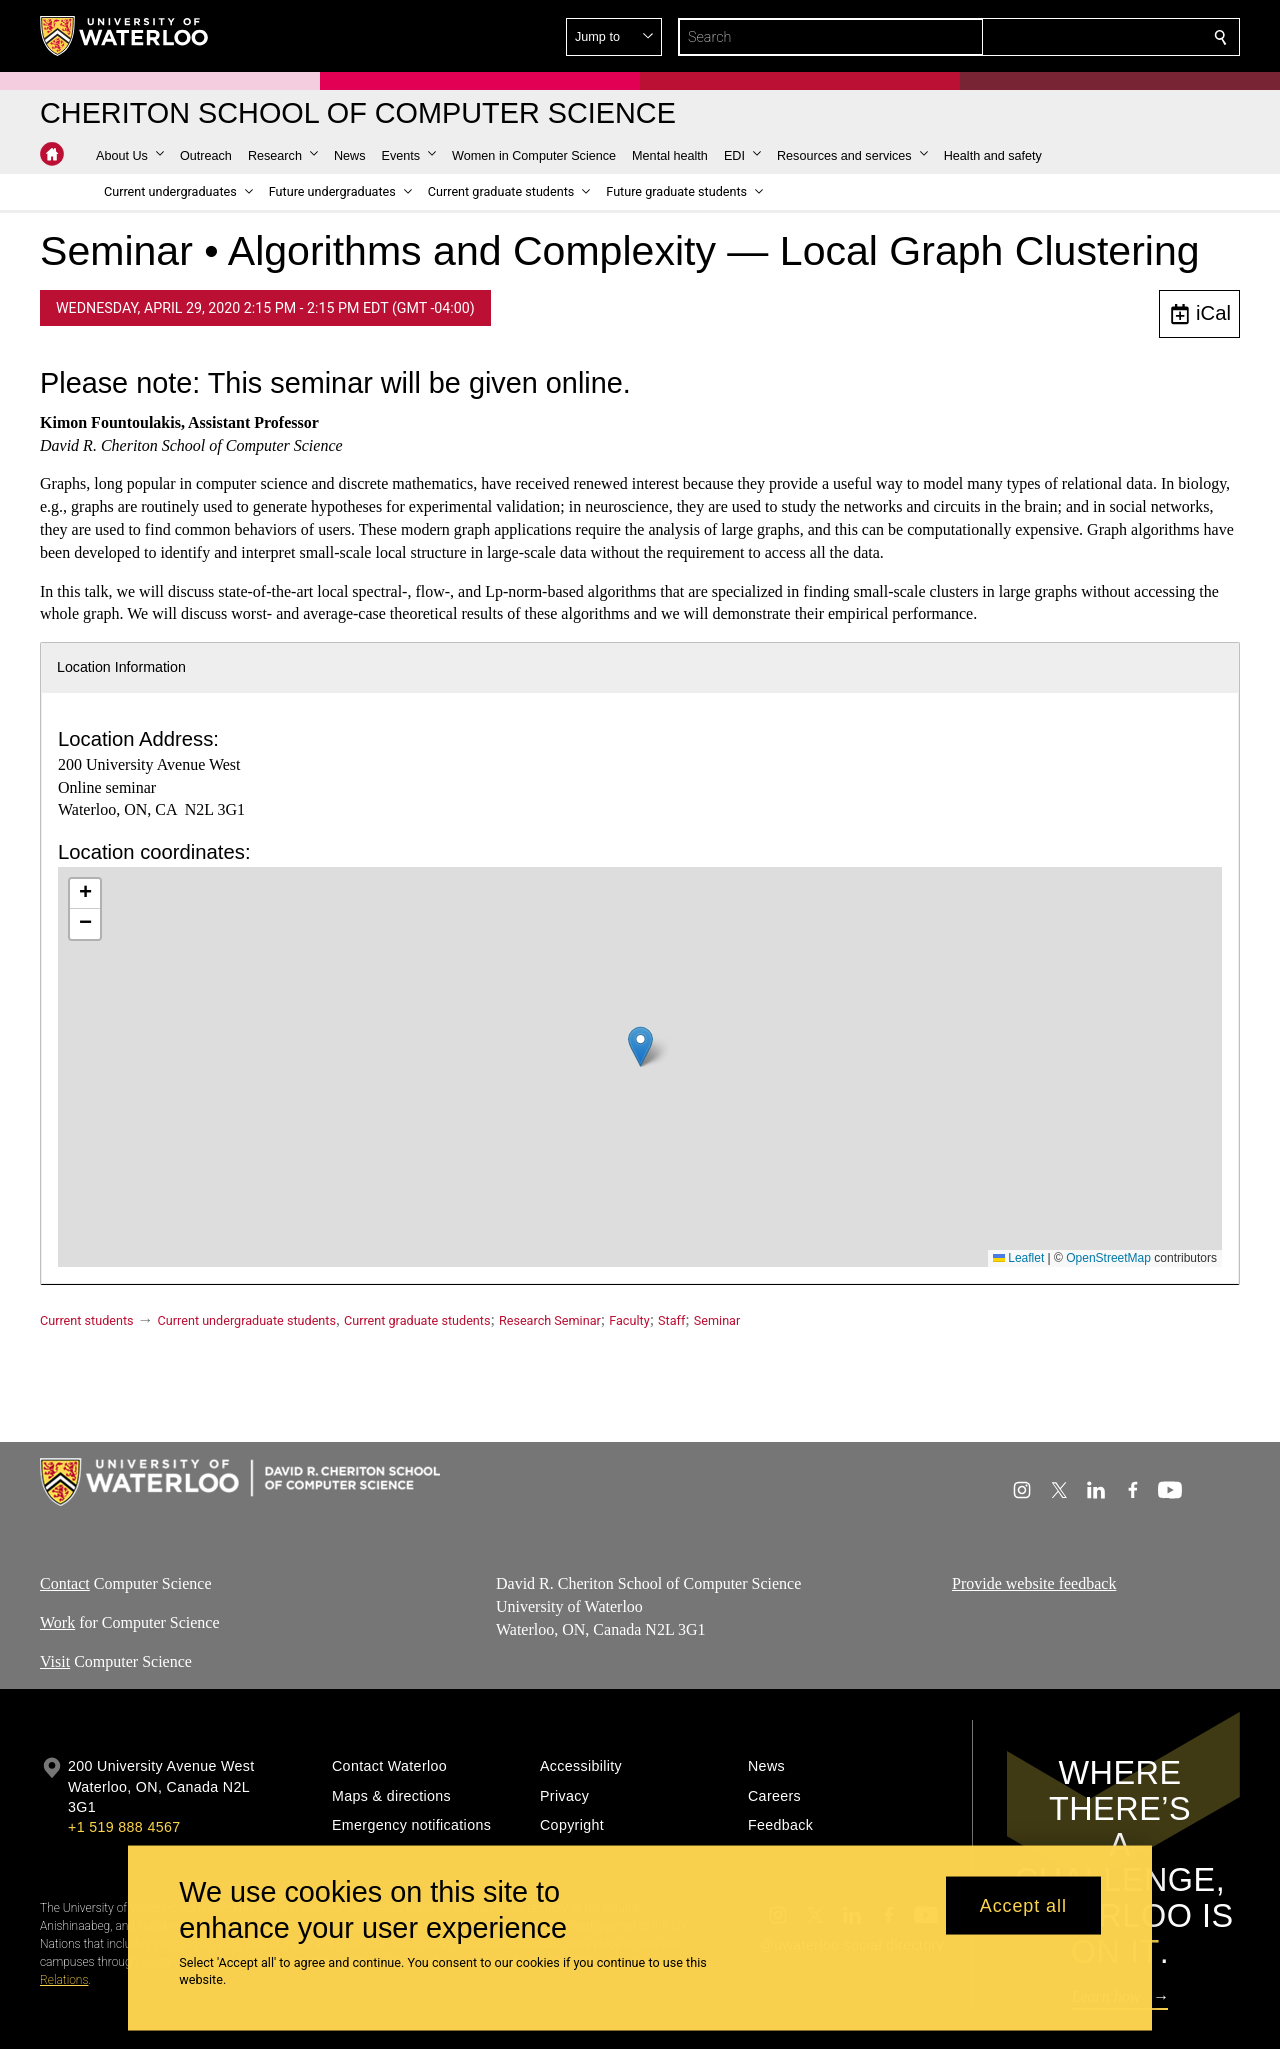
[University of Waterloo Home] (125, 36)
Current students (87, 1320)
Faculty (629, 1320)
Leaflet (1018, 1258)
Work (57, 1622)
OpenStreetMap (1108, 1258)
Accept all (1023, 1905)
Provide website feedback (1034, 1583)
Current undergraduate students (247, 1320)
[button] (1076, 37)
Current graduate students (417, 1320)
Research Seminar (550, 1320)
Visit (55, 1660)
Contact (65, 1583)
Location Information (121, 667)
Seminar (717, 1320)
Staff (671, 1320)
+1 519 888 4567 (124, 1827)
